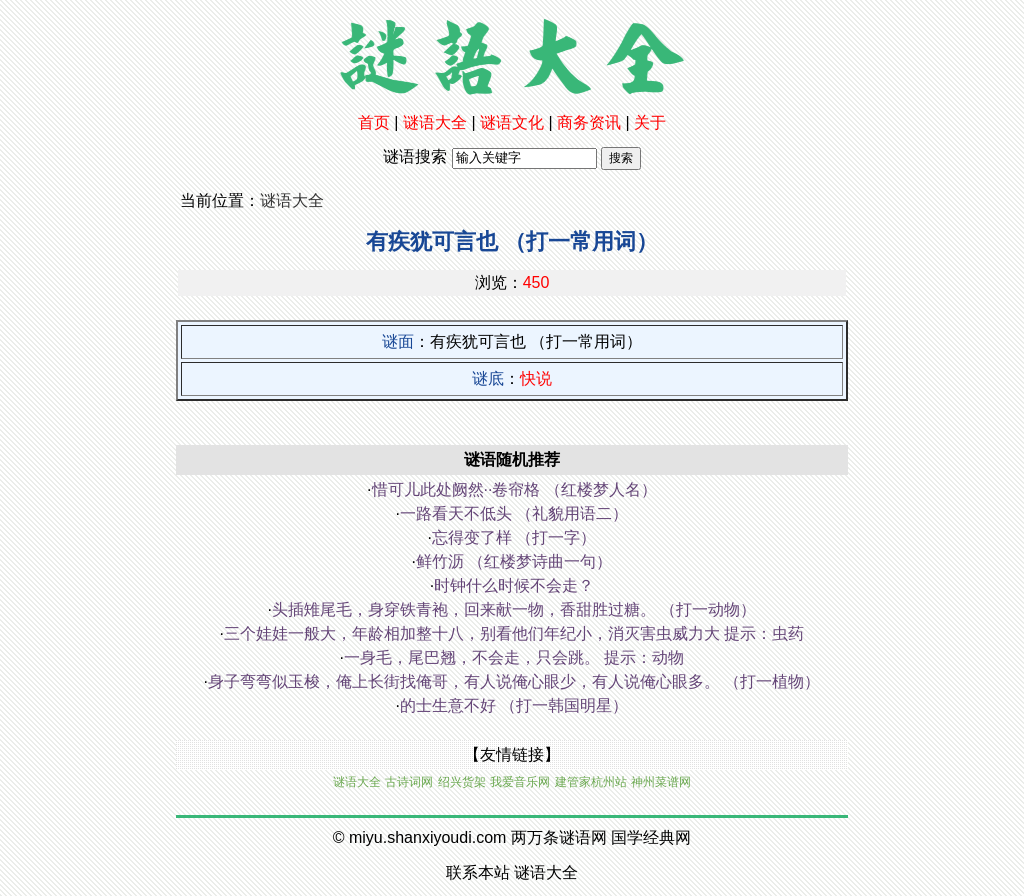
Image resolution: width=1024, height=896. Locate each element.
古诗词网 (409, 782)
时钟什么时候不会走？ (514, 585)
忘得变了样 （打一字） (514, 537)
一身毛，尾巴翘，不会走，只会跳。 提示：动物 (514, 657)
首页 (374, 122)
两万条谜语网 (559, 837)
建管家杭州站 (591, 782)
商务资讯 (589, 122)
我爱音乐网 (520, 782)
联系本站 (478, 872)
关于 (650, 122)
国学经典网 (651, 837)
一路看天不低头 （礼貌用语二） (514, 513)
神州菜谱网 (661, 782)
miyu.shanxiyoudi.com (427, 837)
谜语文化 (512, 122)
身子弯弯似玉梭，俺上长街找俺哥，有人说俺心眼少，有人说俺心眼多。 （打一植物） (514, 681)
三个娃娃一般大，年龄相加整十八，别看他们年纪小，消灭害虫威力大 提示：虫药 (514, 633)
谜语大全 (435, 122)
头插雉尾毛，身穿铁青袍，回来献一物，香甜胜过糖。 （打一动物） (514, 609)
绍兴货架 (462, 782)
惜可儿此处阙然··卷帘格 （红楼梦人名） (514, 489)
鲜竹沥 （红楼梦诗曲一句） (514, 561)
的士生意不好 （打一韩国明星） (514, 705)
